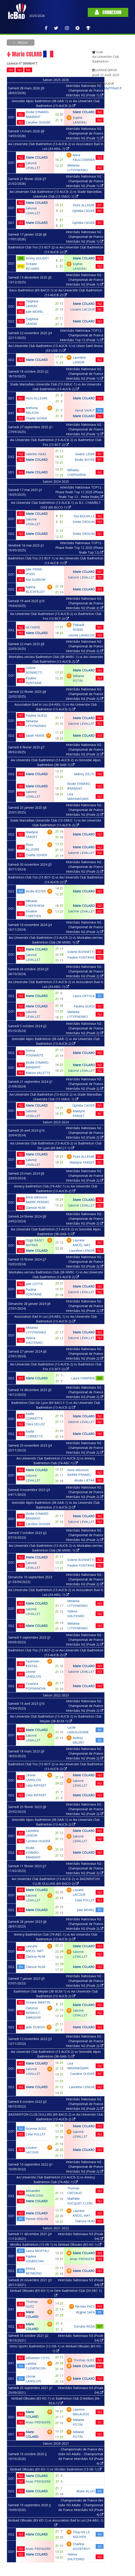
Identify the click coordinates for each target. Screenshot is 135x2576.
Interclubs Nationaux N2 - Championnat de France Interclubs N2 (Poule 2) (84, 603)
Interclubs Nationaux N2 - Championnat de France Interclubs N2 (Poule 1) (84, 90)
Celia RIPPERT (36, 1785)
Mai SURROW (35, 579)
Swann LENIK (85, 454)
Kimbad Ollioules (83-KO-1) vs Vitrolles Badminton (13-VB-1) (55, 2469)
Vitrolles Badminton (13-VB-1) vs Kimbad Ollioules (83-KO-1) (55, 2244)
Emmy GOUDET (37, 258)
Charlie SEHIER (36, 418)
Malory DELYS (84, 774)
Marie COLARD (84, 112)
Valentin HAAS (36, 454)
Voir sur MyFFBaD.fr (107, 88)
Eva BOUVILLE (84, 516)
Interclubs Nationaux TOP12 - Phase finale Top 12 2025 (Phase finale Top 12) (79, 547)
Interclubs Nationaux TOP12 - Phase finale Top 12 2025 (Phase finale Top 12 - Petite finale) (79, 492)
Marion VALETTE (38, 1073)
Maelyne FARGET (82, 1162)
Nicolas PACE (85, 2306)
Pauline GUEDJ (36, 715)
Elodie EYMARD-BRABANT (33, 1852)
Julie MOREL (34, 311)
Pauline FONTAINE (81, 957)
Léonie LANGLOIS (81, 635)
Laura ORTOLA (84, 996)
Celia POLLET (85, 1900)
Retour (22, 42)
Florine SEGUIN (37, 2219)
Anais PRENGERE (82, 2259)
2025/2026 (37, 16)
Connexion (108, 12)
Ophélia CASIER (83, 211)
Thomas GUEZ (84, 2360)
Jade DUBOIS (35, 2027)
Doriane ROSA (84, 2326)
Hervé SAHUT (85, 410)
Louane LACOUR (82, 309)
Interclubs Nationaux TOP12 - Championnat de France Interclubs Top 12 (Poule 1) (81, 335)
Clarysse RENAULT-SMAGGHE (33, 2013)
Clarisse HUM (35, 1207)
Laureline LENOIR (82, 1250)
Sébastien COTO (38, 2358)
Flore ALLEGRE (84, 205)
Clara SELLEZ (35, 1424)
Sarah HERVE (35, 735)
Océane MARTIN (38, 2002)
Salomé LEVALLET (81, 577)
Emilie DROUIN (84, 522)
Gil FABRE (33, 627)
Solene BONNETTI (81, 952)
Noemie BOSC (36, 2128)
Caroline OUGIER (38, 122)
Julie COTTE (34, 1284)
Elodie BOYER (85, 459)
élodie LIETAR (84, 1480)
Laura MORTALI (37, 2251)
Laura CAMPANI (83, 1378)
